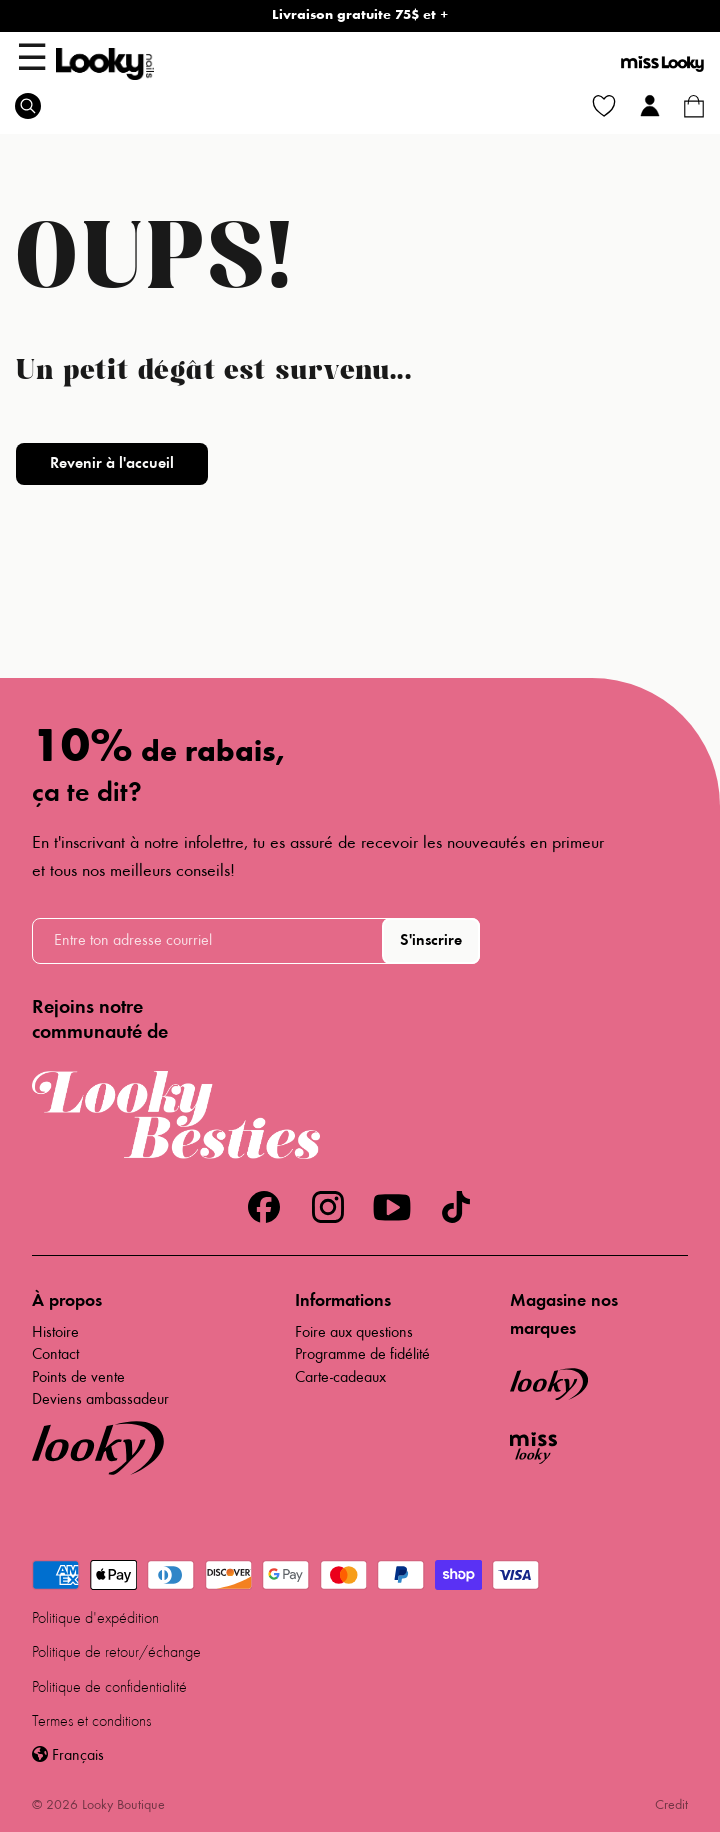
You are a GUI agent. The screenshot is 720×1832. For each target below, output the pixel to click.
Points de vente (78, 1378)
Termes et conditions (91, 1722)
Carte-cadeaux (340, 1378)
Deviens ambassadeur (100, 1400)
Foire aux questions (354, 1333)
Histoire (55, 1333)
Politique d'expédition (95, 1619)
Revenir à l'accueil (112, 464)
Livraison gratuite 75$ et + (360, 16)
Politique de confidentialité (109, 1688)
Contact (55, 1355)
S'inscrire (431, 941)
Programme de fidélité (362, 1355)
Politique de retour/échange (116, 1653)
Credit (671, 1806)
